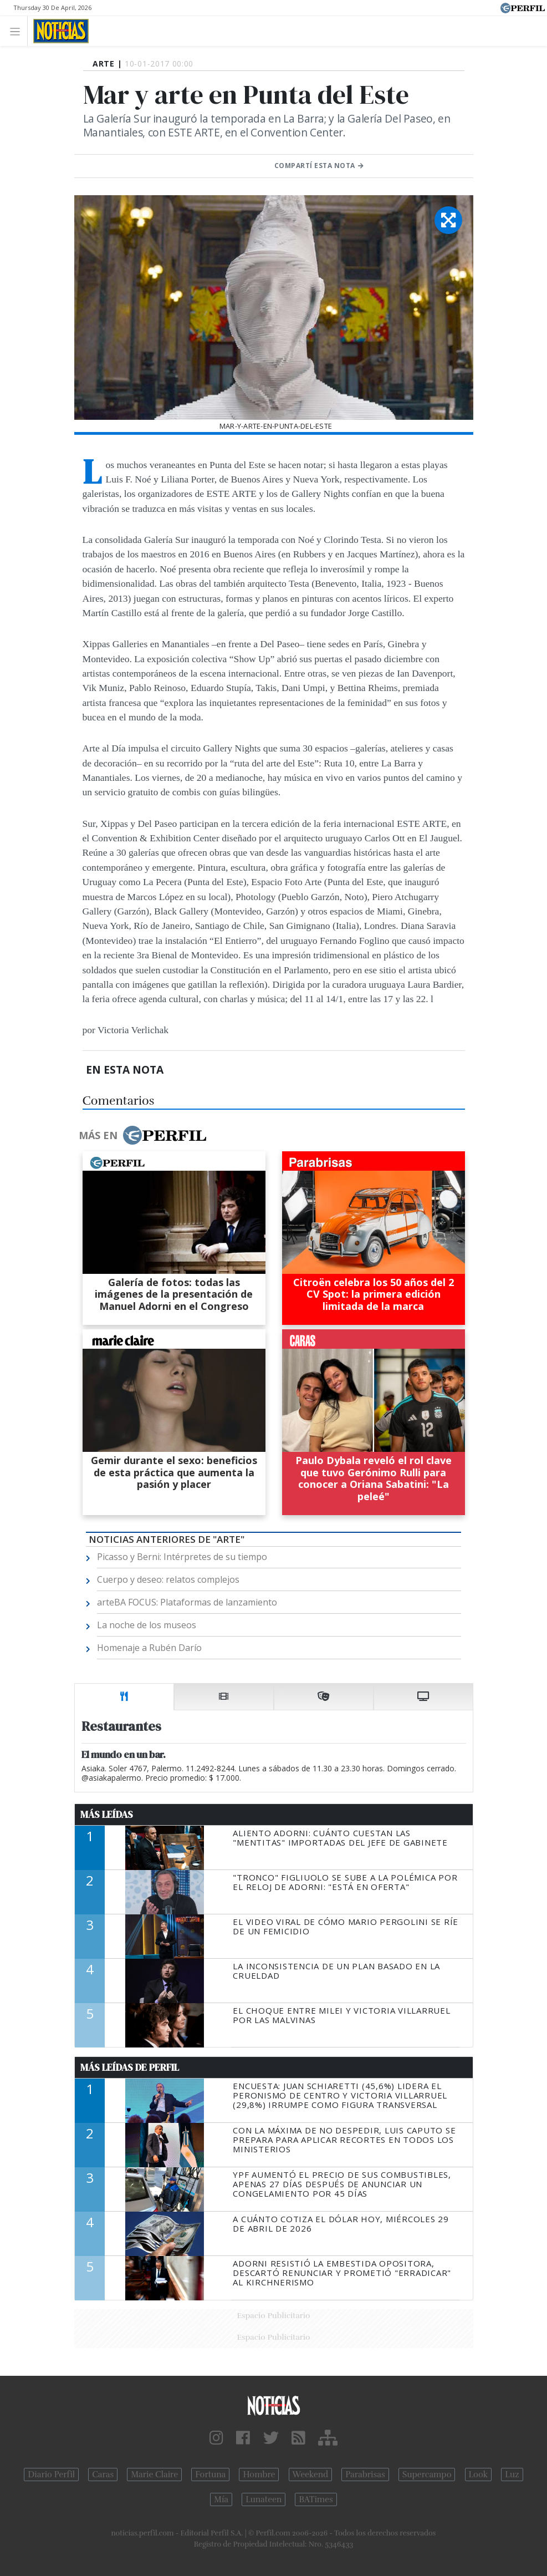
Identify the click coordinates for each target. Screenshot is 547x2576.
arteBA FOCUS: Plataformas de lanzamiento (187, 1602)
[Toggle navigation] (18, 31)
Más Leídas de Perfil (129, 2067)
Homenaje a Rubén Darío (149, 1648)
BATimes (316, 2499)
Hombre (259, 2475)
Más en (142, 1135)
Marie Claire (154, 2475)
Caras (103, 2475)
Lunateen (264, 2499)
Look (478, 2475)
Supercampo (427, 2475)
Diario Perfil (51, 2475)
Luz (512, 2475)
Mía (221, 2499)
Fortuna (210, 2475)
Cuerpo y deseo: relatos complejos (168, 1579)
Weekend (311, 2475)
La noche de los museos (146, 1625)
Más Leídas (106, 1814)
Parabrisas (365, 2475)
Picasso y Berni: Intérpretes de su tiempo (182, 1557)
